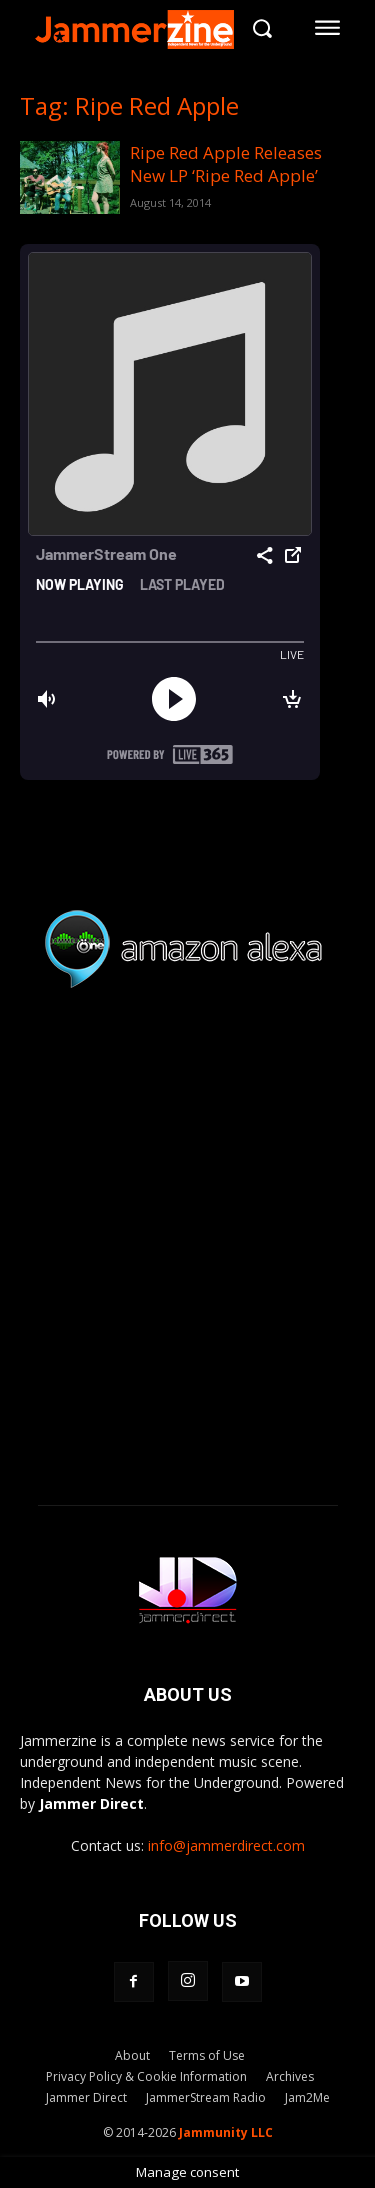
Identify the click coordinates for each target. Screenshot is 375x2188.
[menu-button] (328, 28)
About (132, 2055)
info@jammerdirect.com (226, 1845)
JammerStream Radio (206, 2097)
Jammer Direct (86, 2097)
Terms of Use (207, 2055)
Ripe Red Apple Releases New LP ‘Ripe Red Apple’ (226, 164)
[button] (261, 27)
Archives (290, 2076)
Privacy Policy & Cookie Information (146, 2076)
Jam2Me (307, 2097)
